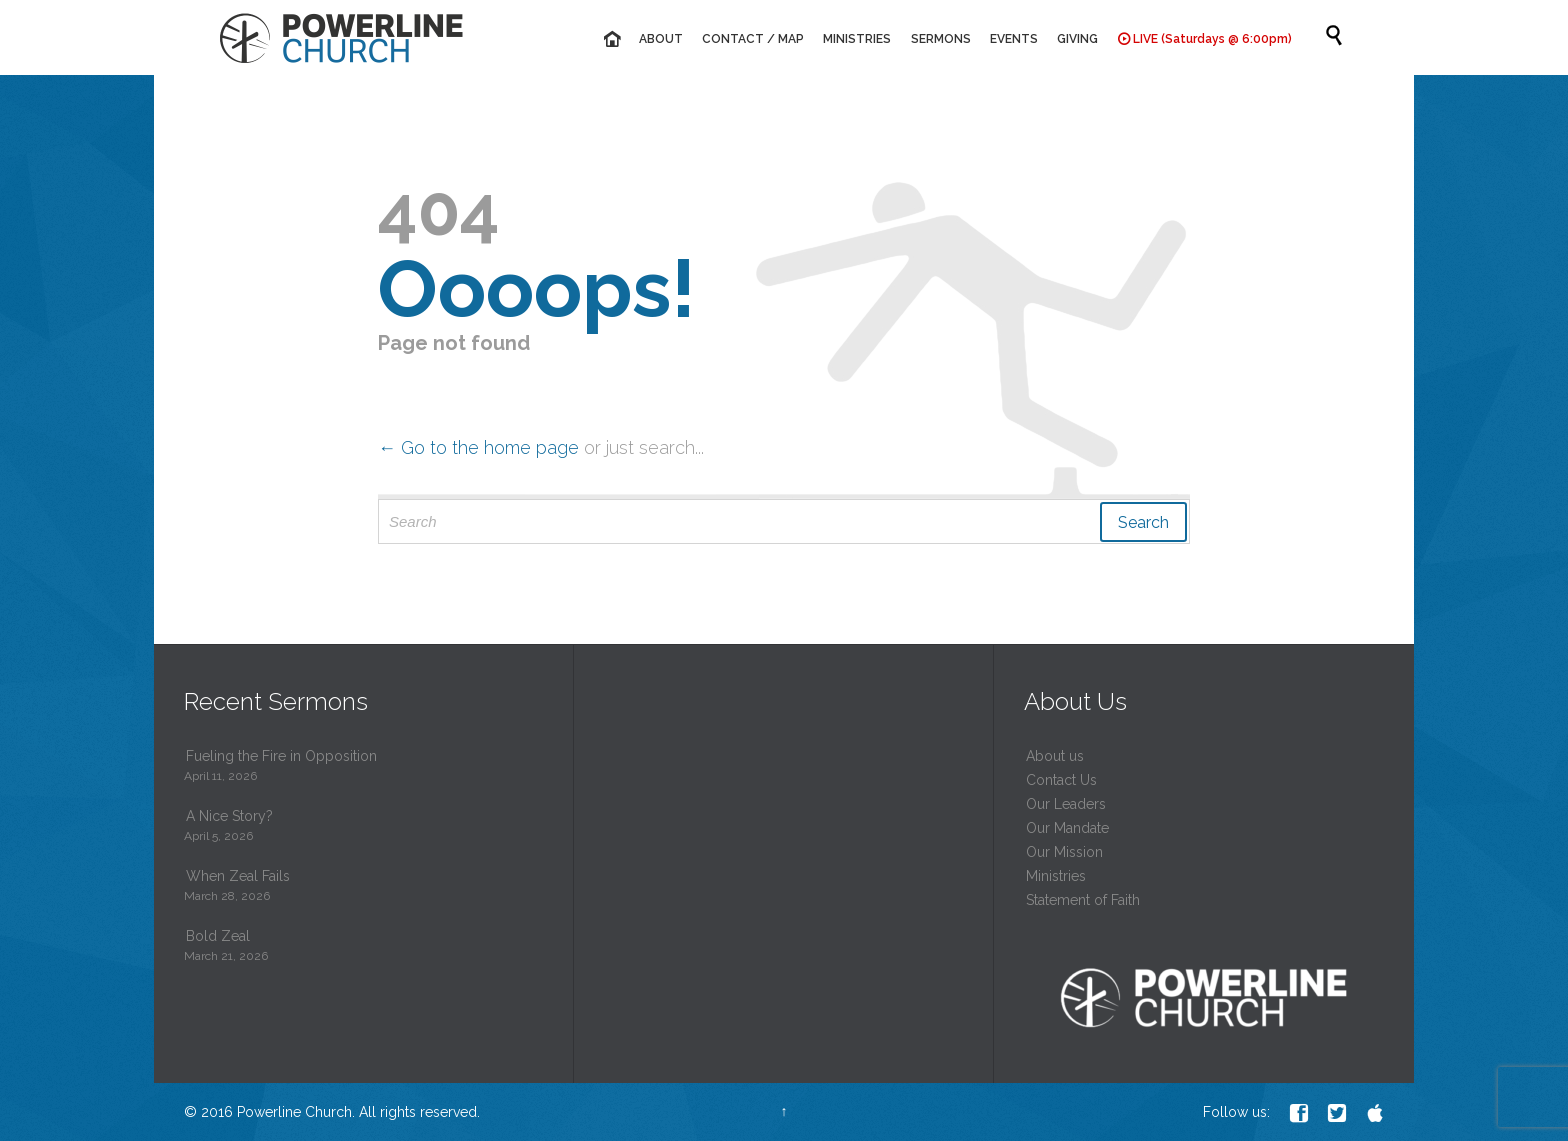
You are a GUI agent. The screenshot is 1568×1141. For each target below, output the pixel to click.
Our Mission (1064, 852)
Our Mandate (1067, 828)
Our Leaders (1066, 804)
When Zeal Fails (238, 876)
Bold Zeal (218, 936)
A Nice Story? (229, 816)
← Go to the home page (478, 447)
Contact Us (1061, 780)
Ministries (1056, 876)
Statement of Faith (1083, 900)
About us (1055, 756)
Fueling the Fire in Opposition (281, 756)
